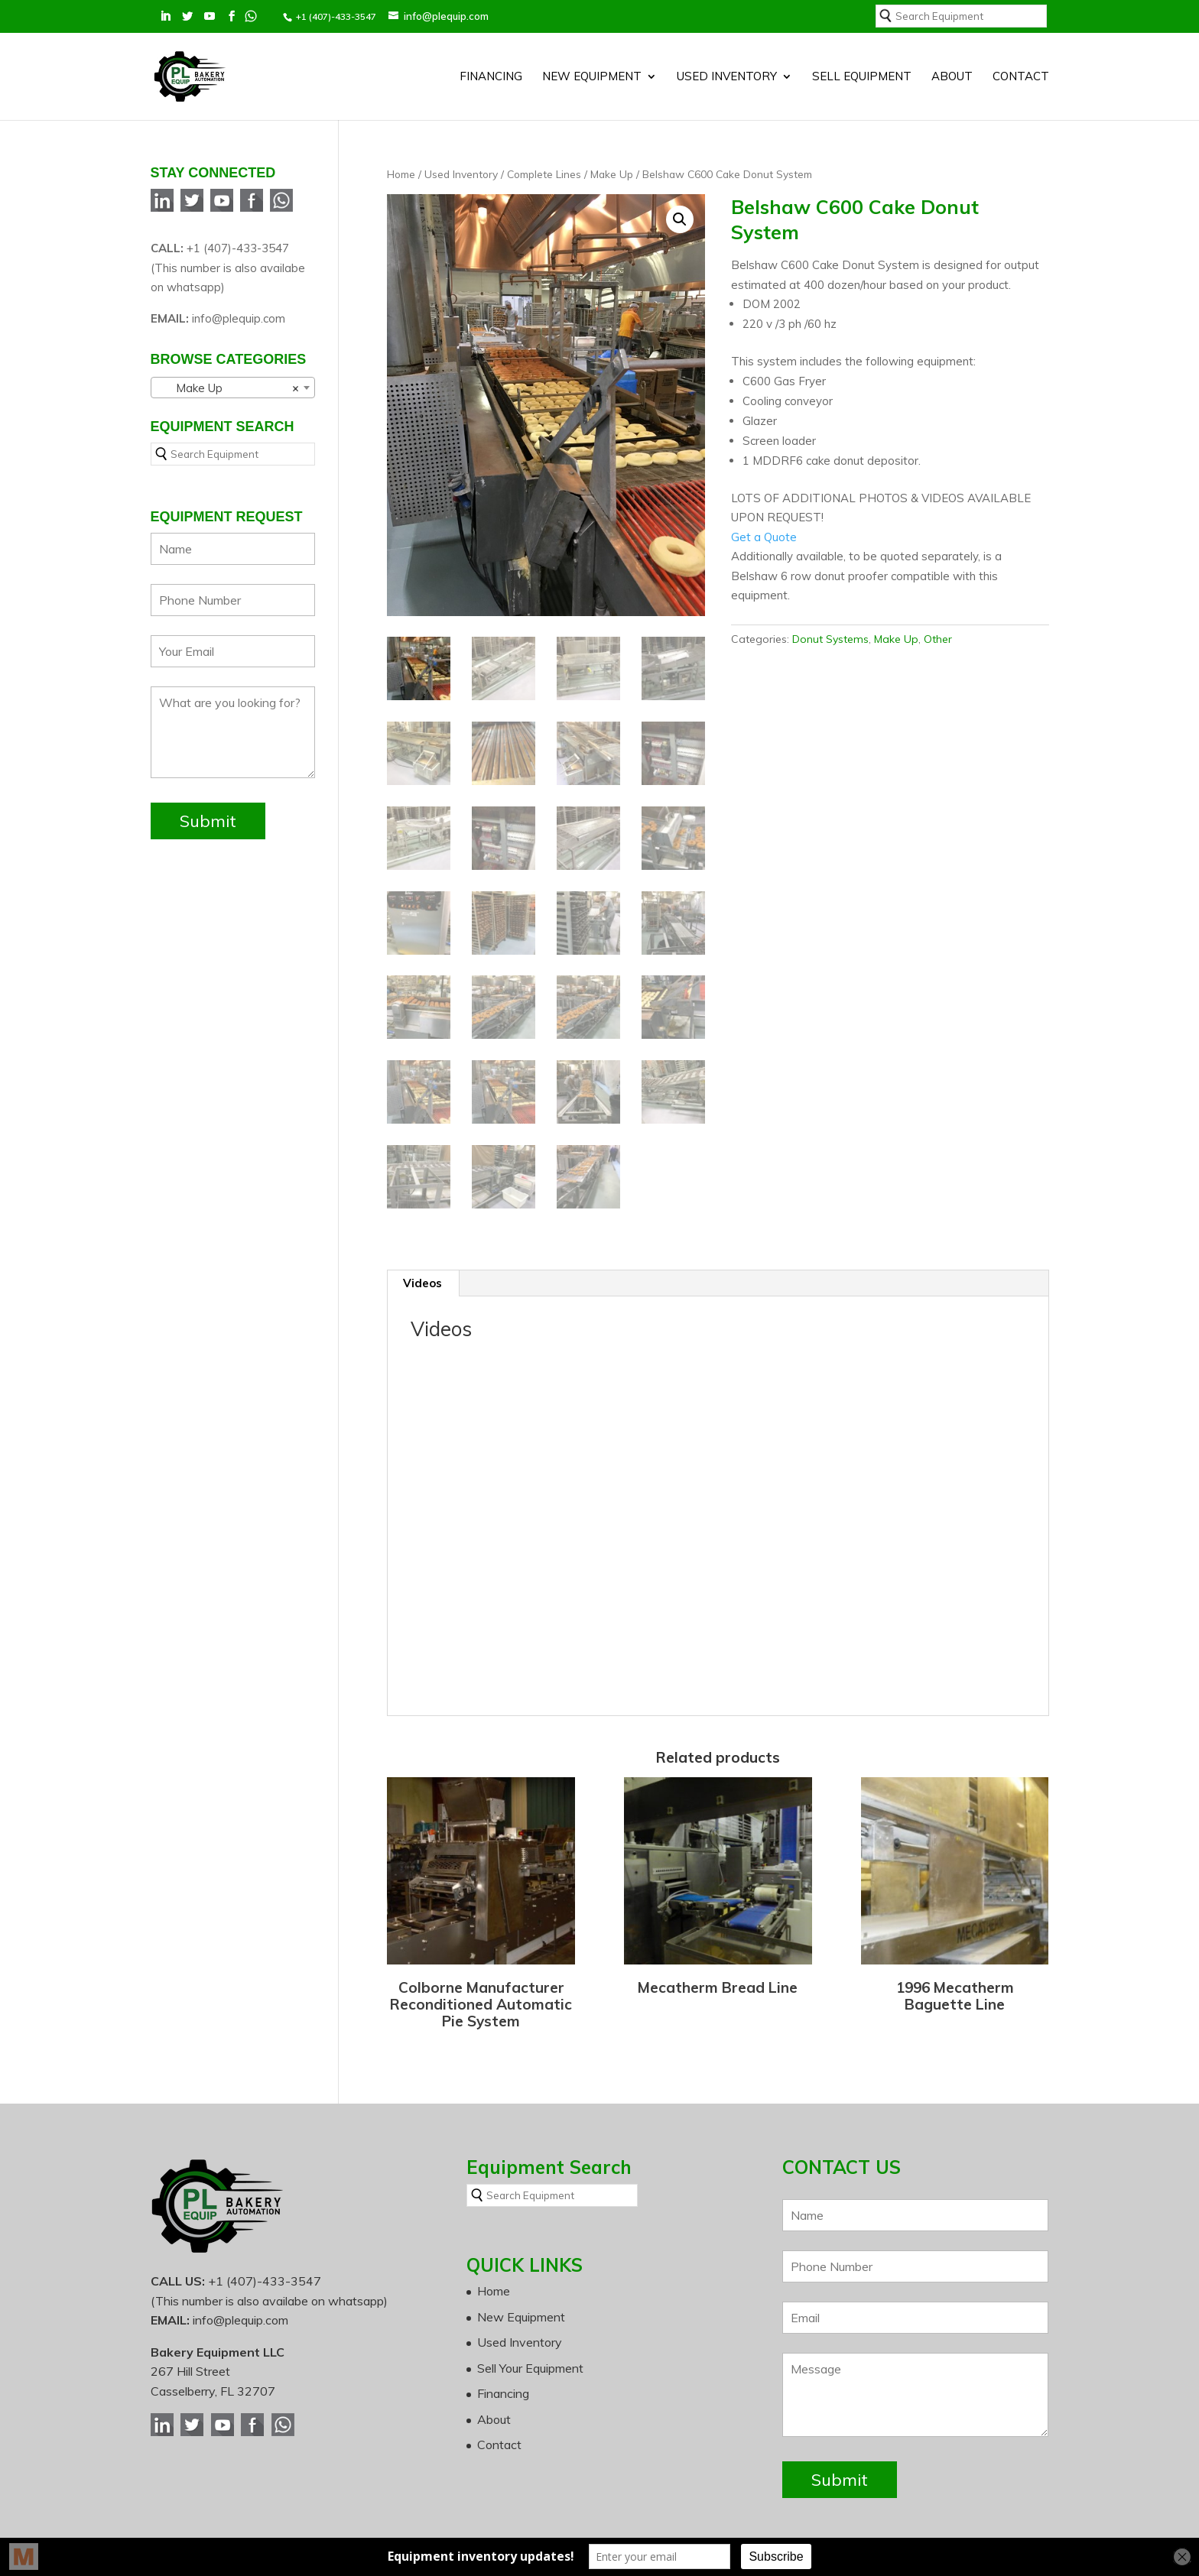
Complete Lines (544, 138)
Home (401, 138)
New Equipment (592, 67)
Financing (491, 67)
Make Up (611, 138)
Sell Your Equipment (530, 2335)
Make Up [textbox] (228, 353)
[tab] (423, 1251)
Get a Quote (764, 502)
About (952, 67)
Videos (422, 1250)
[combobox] (233, 352)
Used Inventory (727, 67)
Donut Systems (830, 604)
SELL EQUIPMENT (861, 67)
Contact (1021, 67)
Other (938, 604)
